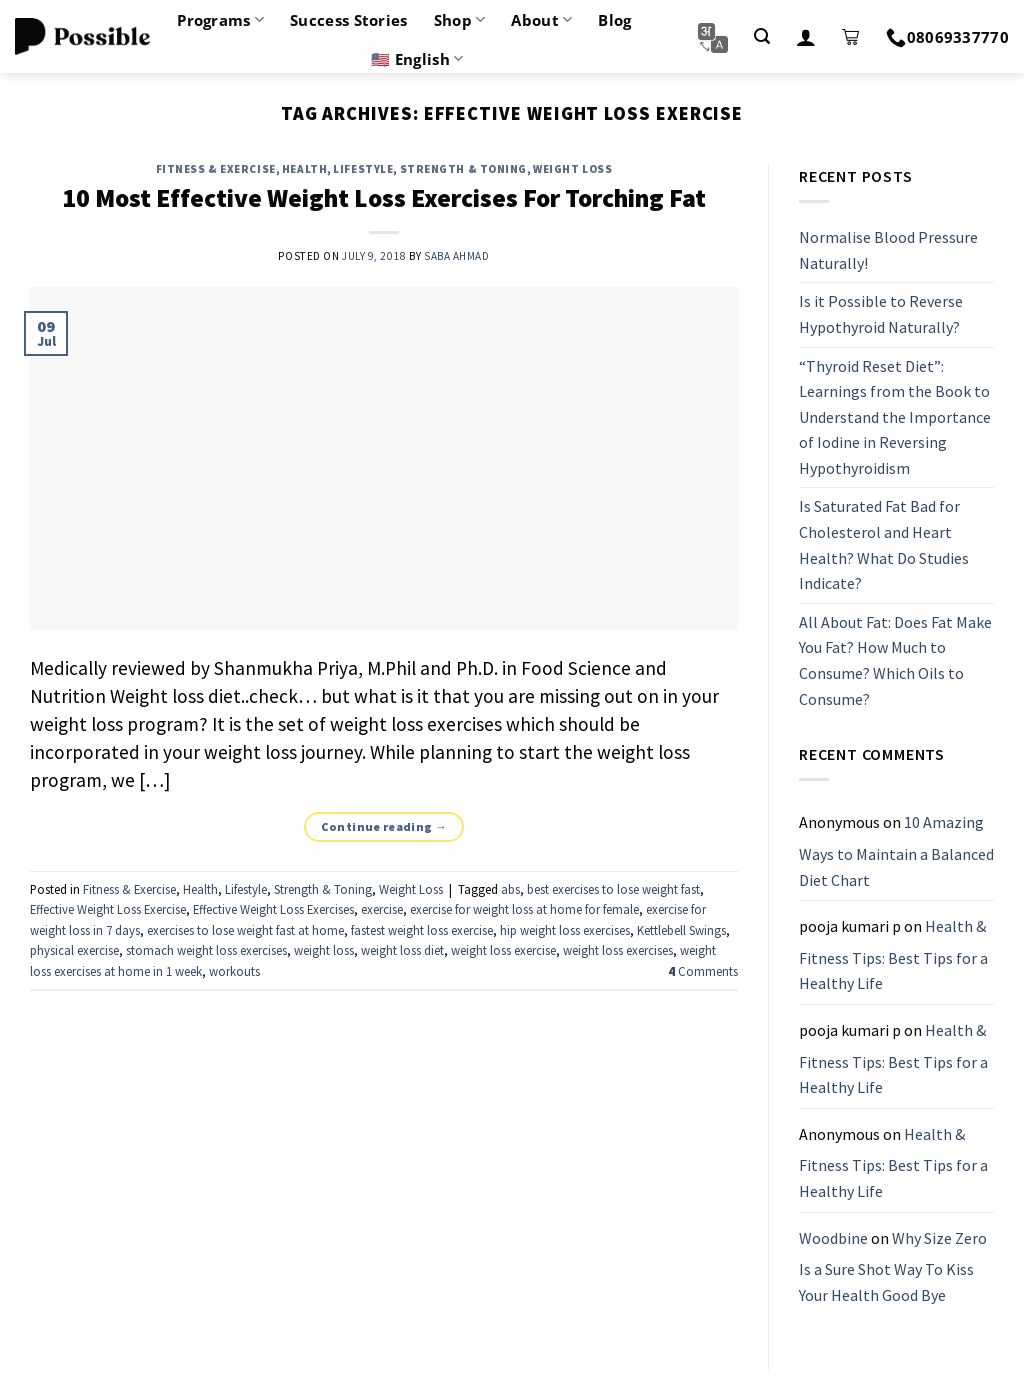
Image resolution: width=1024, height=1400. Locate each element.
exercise (382, 909)
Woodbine (833, 1238)
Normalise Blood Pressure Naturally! (888, 250)
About (541, 20)
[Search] (762, 36)
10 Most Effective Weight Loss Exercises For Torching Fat (384, 198)
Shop (460, 20)
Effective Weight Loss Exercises (273, 909)
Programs (220, 20)
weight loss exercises (618, 950)
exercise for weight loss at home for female (524, 909)
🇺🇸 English (417, 59)
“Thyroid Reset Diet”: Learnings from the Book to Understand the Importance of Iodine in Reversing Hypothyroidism (895, 417)
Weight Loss (572, 169)
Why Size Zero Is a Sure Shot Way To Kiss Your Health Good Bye (893, 1266)
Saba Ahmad (457, 256)
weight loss (324, 950)
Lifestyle (363, 169)
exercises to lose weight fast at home (245, 930)
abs (510, 889)
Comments (703, 971)
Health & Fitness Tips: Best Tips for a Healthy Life (893, 954)
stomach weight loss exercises (206, 950)
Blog (614, 20)
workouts (234, 971)
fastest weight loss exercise (422, 930)
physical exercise (74, 950)
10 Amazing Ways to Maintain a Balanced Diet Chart (896, 851)
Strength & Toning (464, 169)
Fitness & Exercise (216, 169)
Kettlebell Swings (681, 930)
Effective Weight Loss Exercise (108, 909)
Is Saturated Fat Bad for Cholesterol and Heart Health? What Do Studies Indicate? (884, 545)
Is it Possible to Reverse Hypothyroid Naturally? (881, 315)
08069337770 (947, 37)
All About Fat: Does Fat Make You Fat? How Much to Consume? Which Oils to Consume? (895, 660)
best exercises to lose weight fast (613, 889)
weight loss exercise (503, 950)
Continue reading (384, 826)
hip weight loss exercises (565, 930)
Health (304, 169)
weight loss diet (402, 950)
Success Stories (349, 20)
